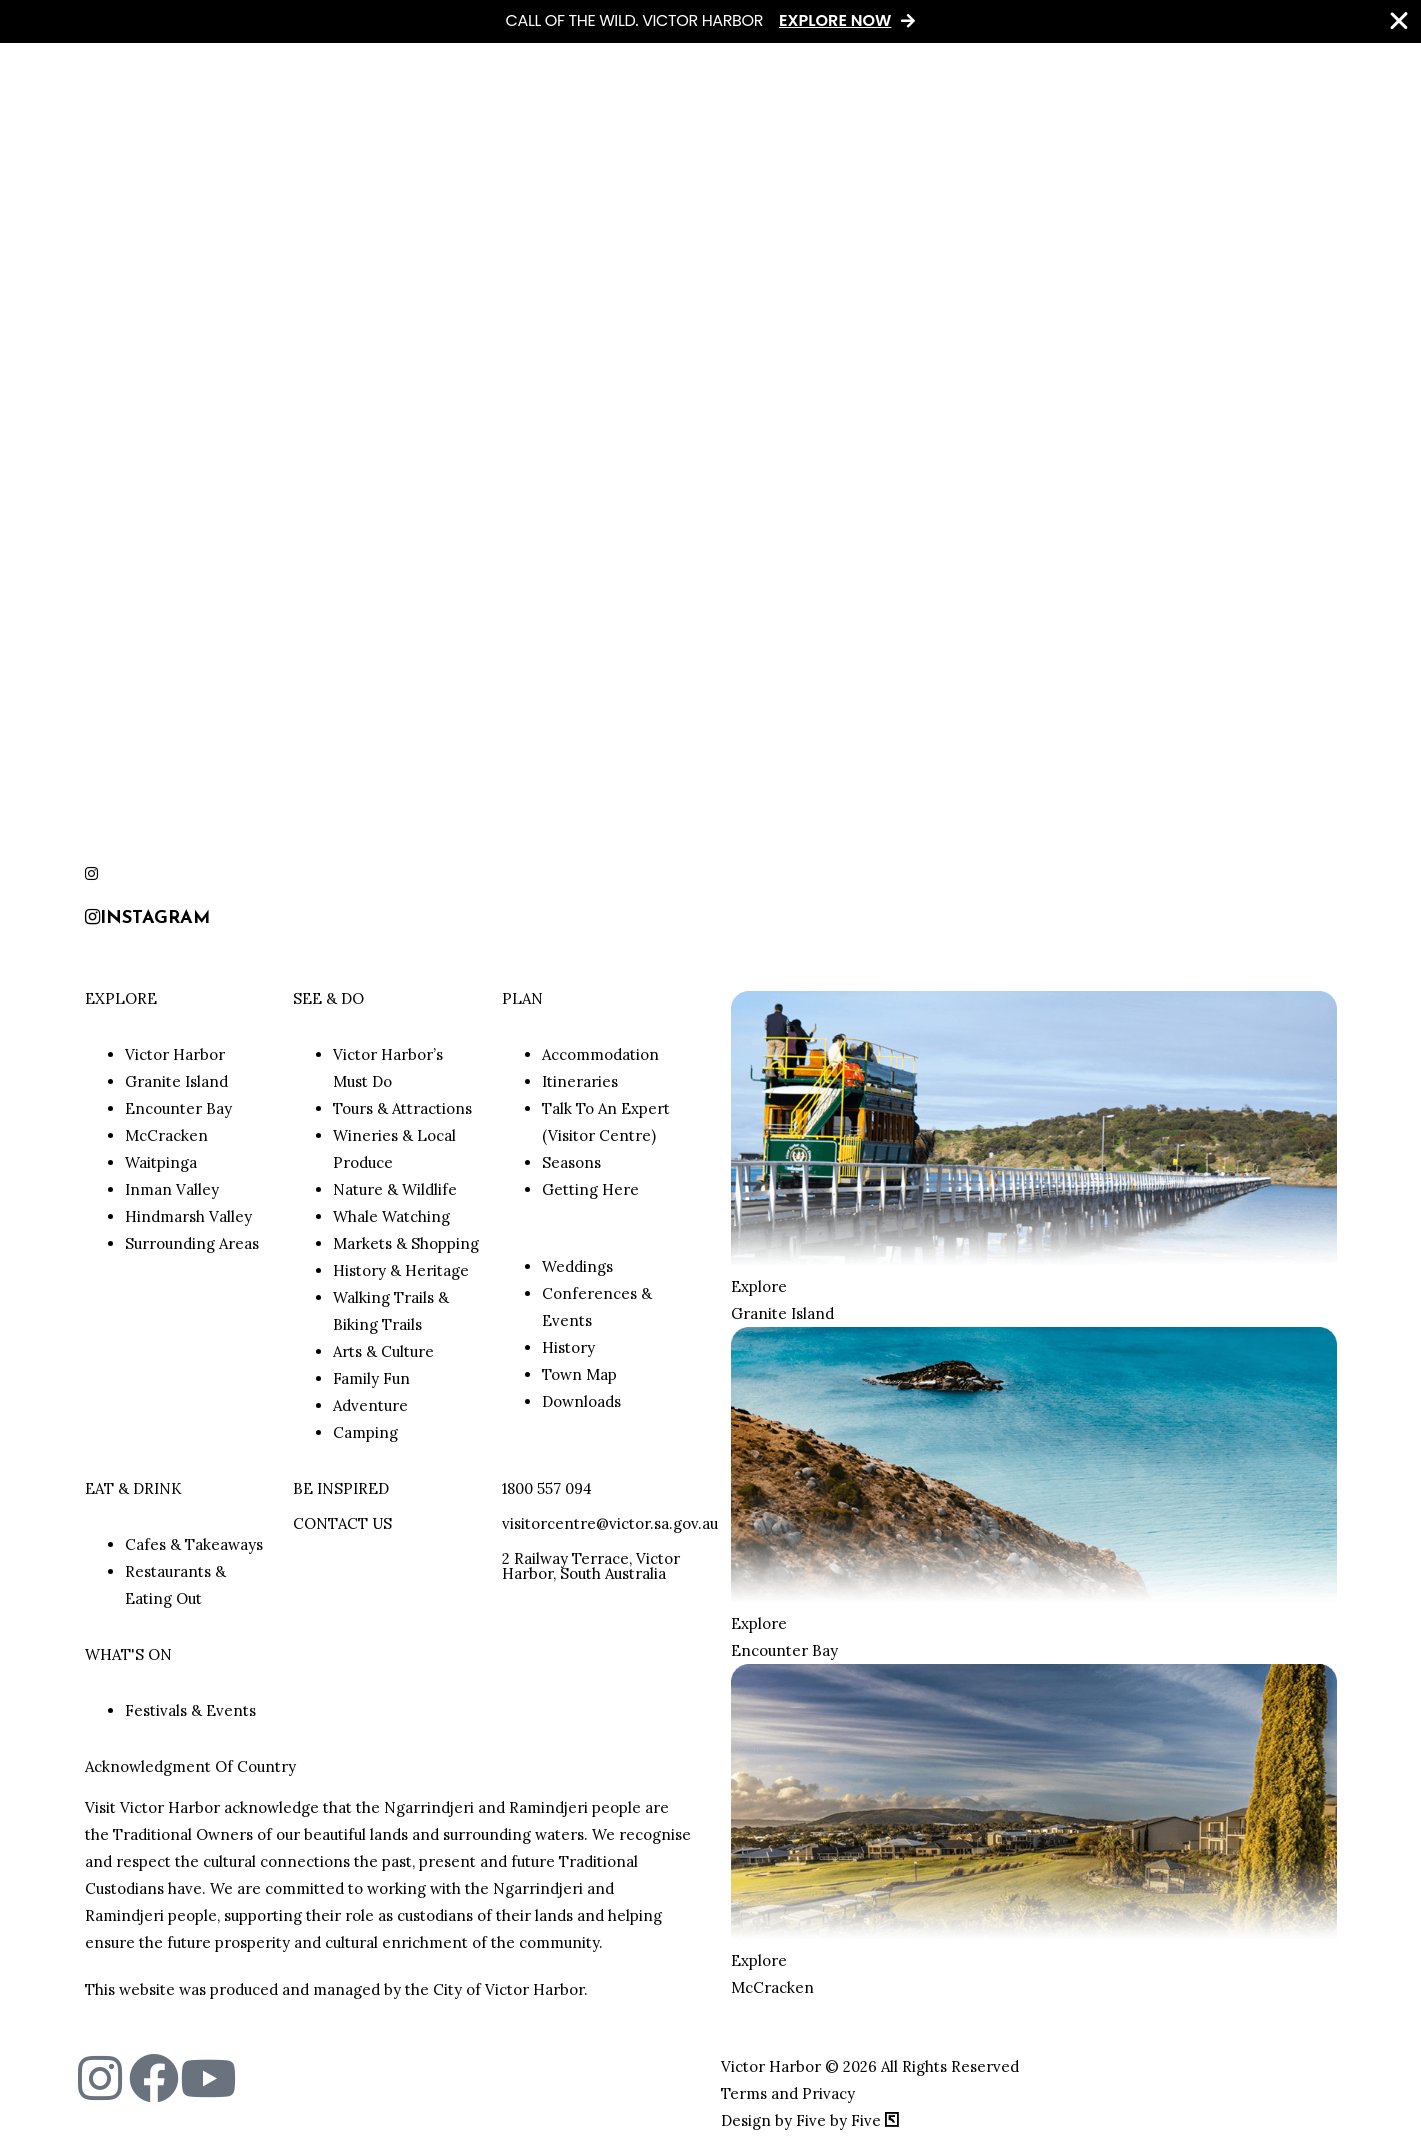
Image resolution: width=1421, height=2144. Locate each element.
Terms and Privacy (788, 2093)
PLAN (522, 998)
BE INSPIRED (341, 1488)
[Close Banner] (1399, 21)
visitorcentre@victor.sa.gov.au (610, 1523)
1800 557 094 (547, 1488)
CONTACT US (342, 1523)
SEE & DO (328, 998)
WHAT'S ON (128, 1654)
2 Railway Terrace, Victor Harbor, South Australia (591, 1566)
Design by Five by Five (810, 2120)
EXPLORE (121, 998)
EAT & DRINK (133, 1488)
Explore (759, 1286)
